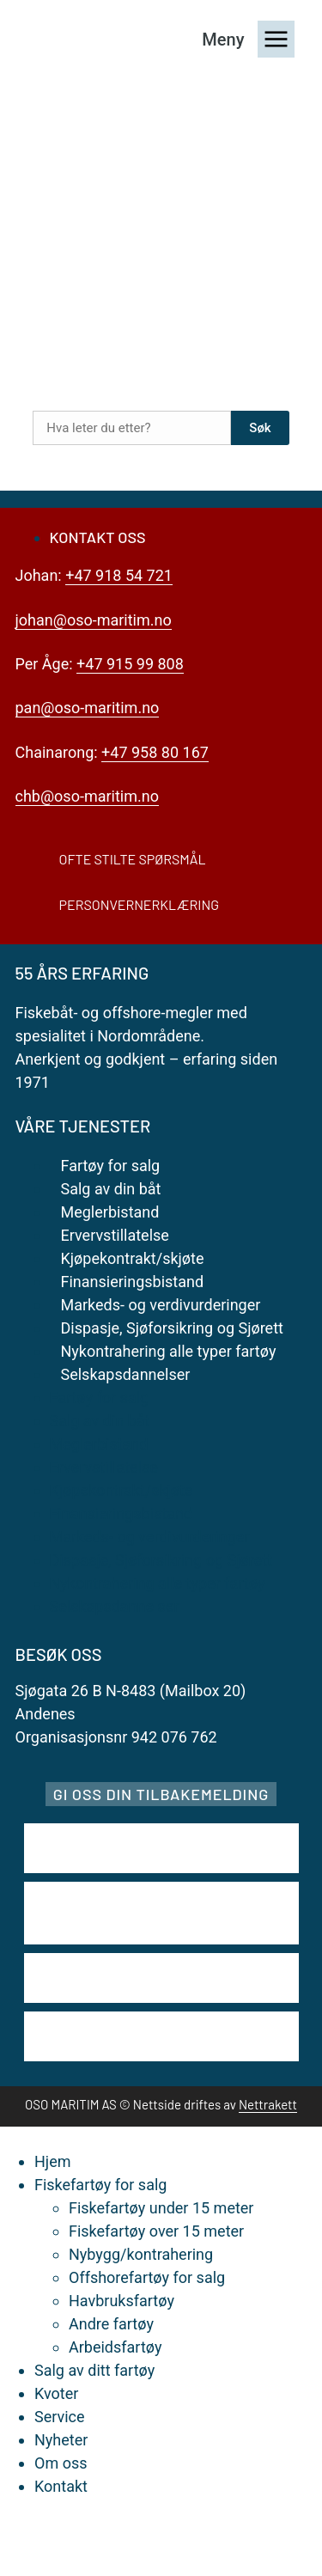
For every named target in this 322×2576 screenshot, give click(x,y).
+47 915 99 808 (130, 664)
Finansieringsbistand (132, 1282)
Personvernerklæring (139, 904)
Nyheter (61, 2440)
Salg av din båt (111, 1189)
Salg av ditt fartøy (94, 2370)
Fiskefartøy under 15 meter (161, 2208)
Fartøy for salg (111, 1166)
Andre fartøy (111, 2324)
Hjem (52, 2161)
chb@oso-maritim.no (87, 796)
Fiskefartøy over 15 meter (156, 2231)
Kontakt (61, 2486)
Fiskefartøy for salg (100, 2185)
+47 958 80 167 (155, 752)
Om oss (60, 2463)
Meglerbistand (110, 1212)
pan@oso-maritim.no (87, 708)
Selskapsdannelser (126, 1374)
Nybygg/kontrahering (141, 2254)
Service (59, 2417)
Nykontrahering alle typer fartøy (168, 1351)
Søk (259, 428)
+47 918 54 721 (119, 575)
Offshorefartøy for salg (147, 2277)
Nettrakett (268, 2104)
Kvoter (56, 2393)
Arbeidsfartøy (115, 2347)
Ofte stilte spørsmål (132, 859)
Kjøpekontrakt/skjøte (132, 1258)
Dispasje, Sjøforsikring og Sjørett (172, 1328)
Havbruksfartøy (121, 2301)
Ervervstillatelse (115, 1235)
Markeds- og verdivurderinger (161, 1305)
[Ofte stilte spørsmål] (30, 859)
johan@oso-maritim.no (93, 620)
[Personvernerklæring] (30, 904)
